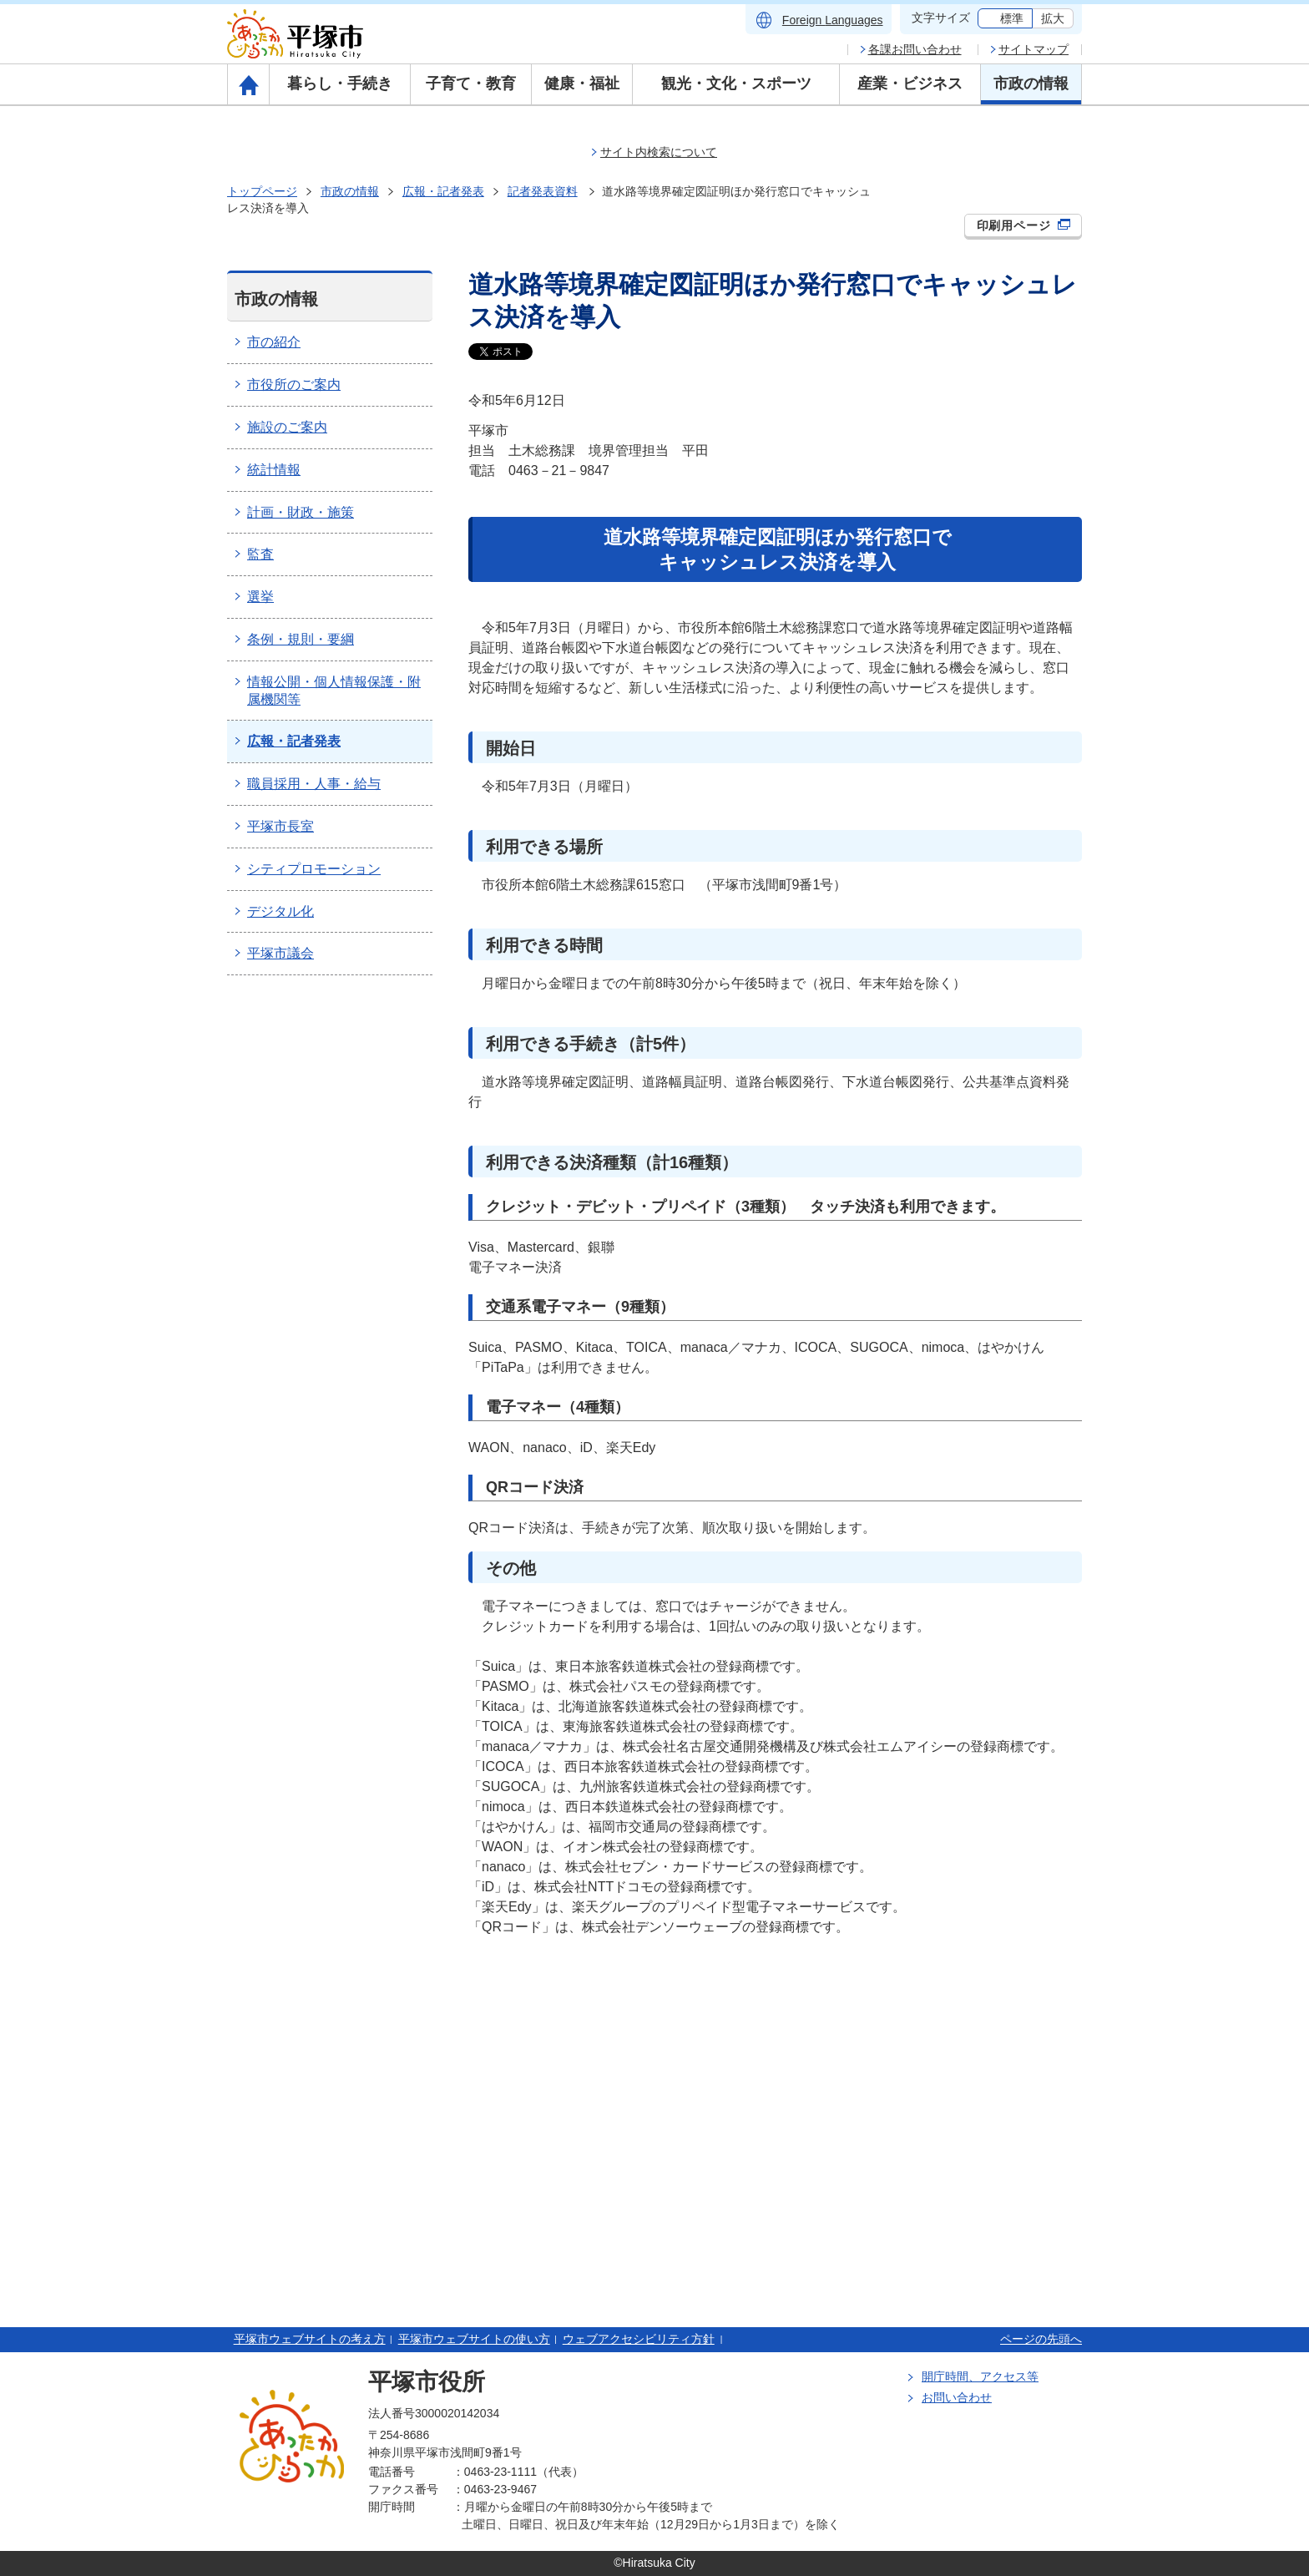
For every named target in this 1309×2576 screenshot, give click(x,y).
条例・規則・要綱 (300, 639)
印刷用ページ (1024, 225)
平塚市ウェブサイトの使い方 (474, 2339)
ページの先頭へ (1041, 2339)
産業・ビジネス (910, 83)
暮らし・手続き (339, 83)
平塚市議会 (280, 953)
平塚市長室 (280, 826)
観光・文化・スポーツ (736, 83)
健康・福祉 (581, 83)
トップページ (262, 191)
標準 (1011, 18)
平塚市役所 (426, 2382)
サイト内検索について (658, 152)
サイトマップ (1033, 49)
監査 (260, 554)
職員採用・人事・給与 (314, 784)
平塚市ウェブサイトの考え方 (310, 2339)
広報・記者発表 (443, 191)
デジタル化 (280, 911)
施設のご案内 (287, 427)
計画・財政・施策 (300, 512)
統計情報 (274, 470)
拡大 (1052, 18)
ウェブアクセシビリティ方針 (639, 2339)
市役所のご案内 (294, 384)
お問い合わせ (957, 2397)
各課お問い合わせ (915, 49)
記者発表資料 (543, 191)
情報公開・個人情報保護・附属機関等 (334, 690)
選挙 (260, 597)
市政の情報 (1031, 83)
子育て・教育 (471, 83)
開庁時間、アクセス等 (980, 2376)
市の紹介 (274, 342)
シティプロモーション (314, 869)
